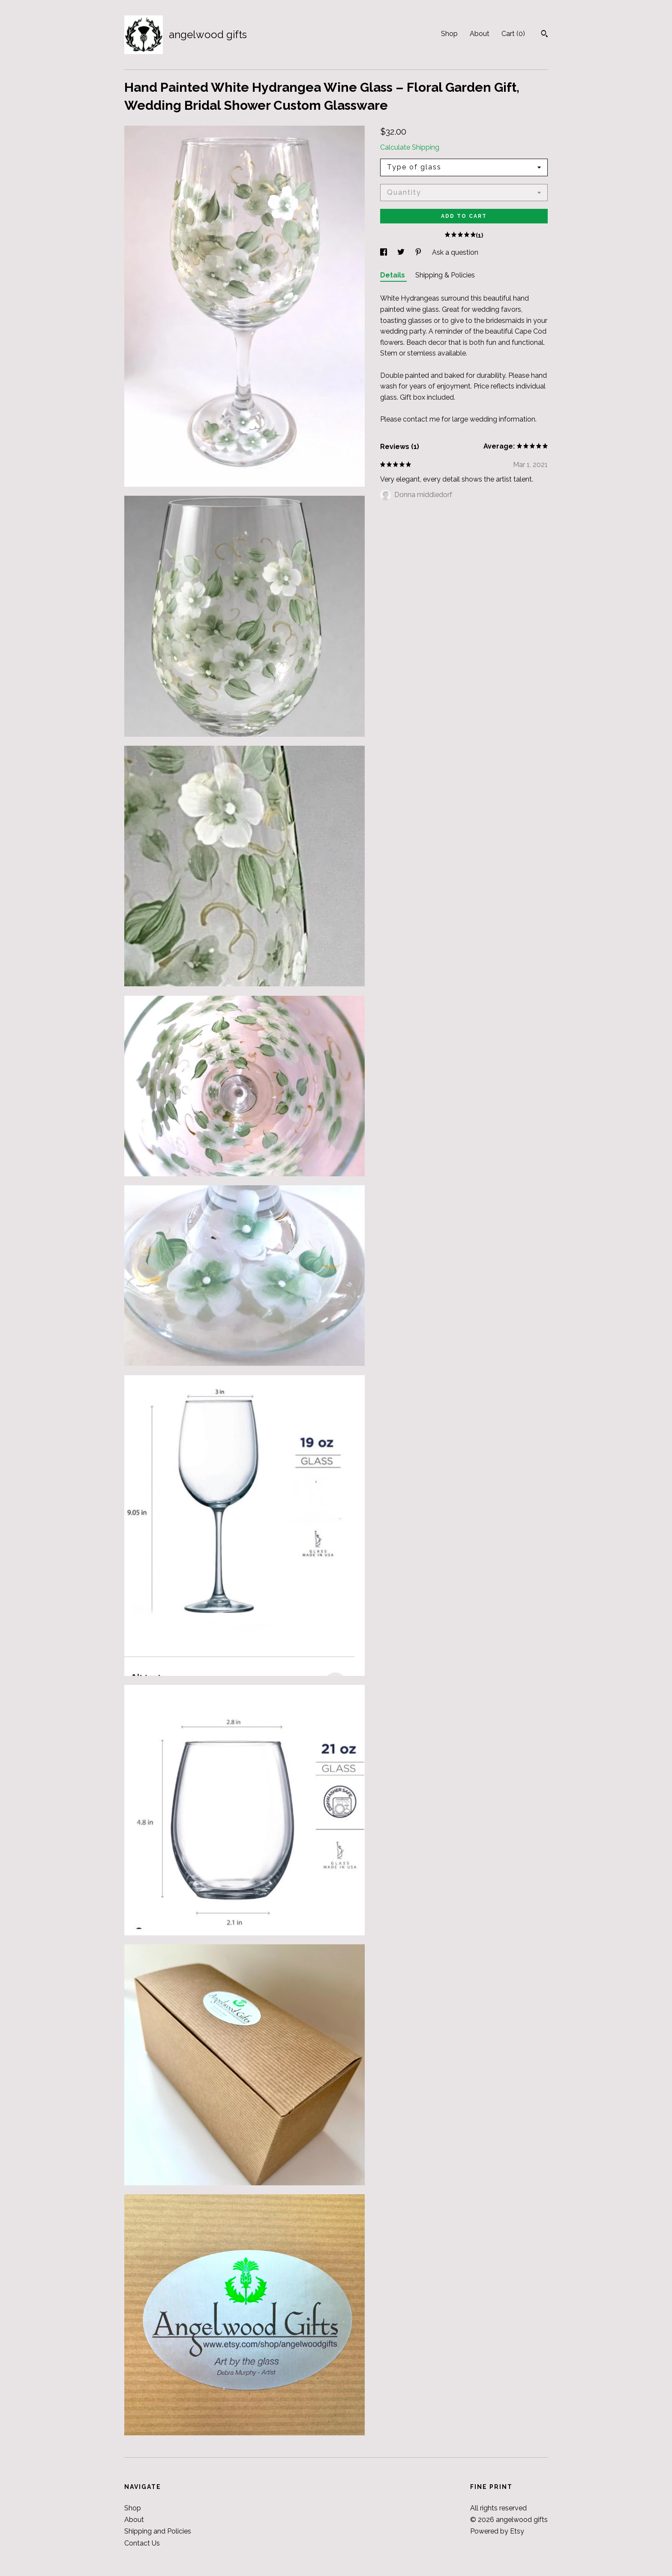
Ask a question (455, 252)
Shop (449, 34)
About (479, 34)
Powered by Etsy (497, 2531)
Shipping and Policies (157, 2531)
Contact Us (142, 2543)
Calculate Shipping (409, 147)
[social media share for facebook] (384, 252)
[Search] (544, 34)
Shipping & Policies (445, 275)
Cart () (513, 34)
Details (393, 275)
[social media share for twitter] (401, 252)
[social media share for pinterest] (419, 252)
